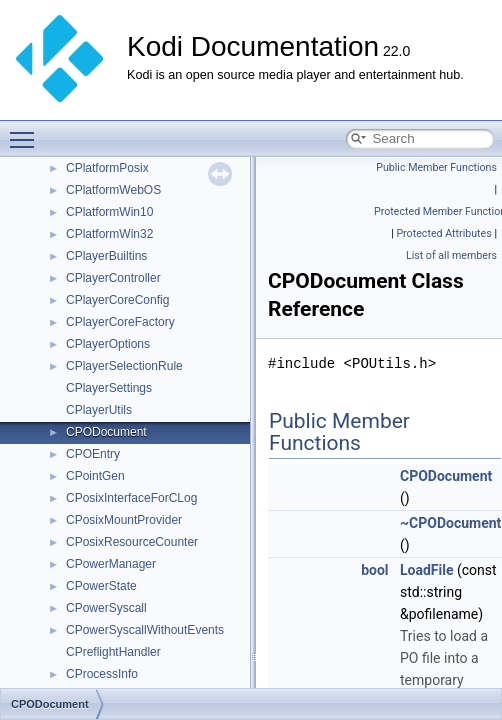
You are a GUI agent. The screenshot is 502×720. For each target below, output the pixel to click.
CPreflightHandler (113, 652)
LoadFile (427, 570)
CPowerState (101, 586)
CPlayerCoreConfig (117, 300)
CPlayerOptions (108, 344)
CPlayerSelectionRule (124, 366)
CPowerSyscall (106, 608)
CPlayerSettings (109, 388)
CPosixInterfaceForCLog (131, 498)
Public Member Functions (436, 167)
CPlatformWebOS (113, 190)
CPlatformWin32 (109, 234)
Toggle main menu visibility (27, 131)
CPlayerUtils (99, 410)
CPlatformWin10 (109, 212)
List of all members (451, 255)
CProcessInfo (102, 674)
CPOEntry (93, 454)
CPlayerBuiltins (106, 256)
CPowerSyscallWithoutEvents (145, 630)
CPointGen (95, 476)
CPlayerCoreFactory (120, 322)
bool (374, 570)
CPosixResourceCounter (132, 542)
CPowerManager (111, 564)
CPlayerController (113, 278)
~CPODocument (450, 523)
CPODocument (106, 432)
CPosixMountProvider (124, 520)
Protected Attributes (443, 233)
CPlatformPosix (107, 168)
